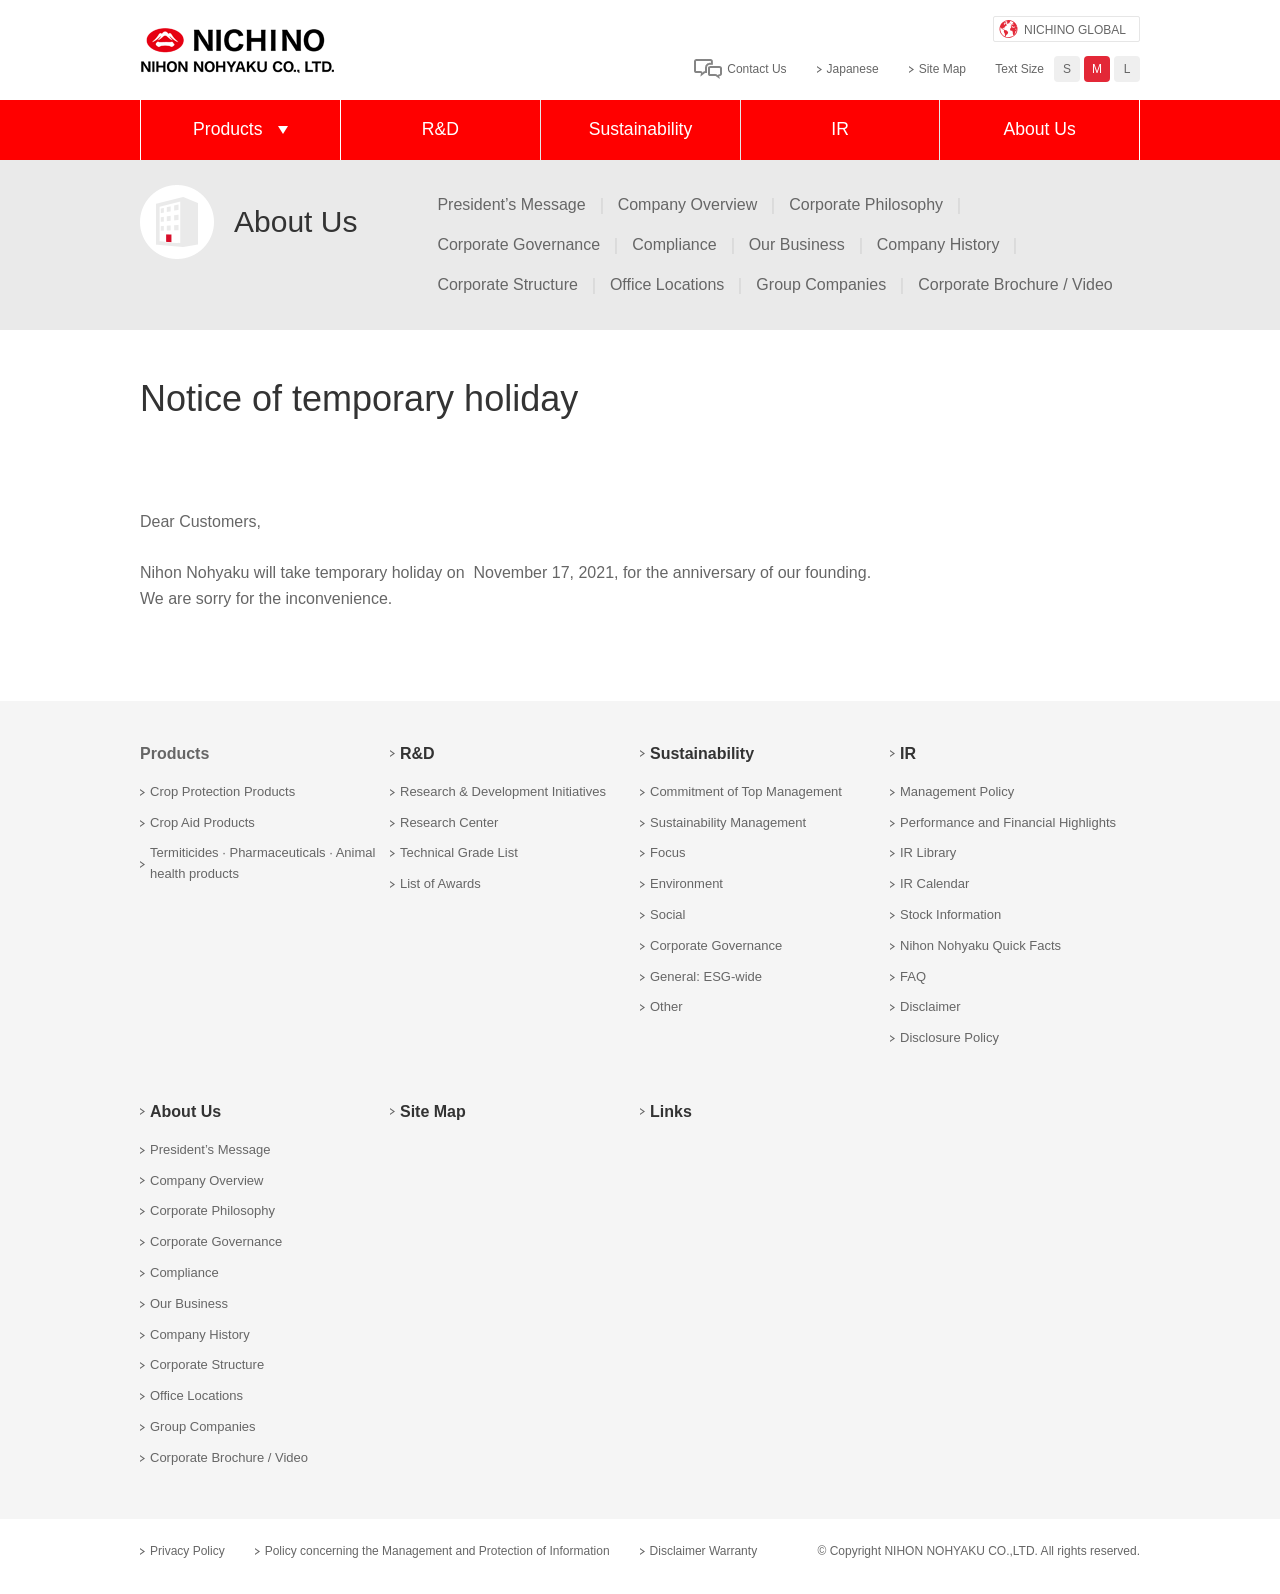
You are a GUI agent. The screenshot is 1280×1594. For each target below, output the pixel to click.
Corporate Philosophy (866, 204)
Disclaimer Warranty (704, 1551)
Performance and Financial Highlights (1008, 822)
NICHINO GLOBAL (1075, 30)
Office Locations (667, 284)
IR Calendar (934, 883)
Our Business (797, 244)
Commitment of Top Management (746, 791)
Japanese (853, 69)
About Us (1039, 129)
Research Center (449, 822)
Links (671, 1111)
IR (840, 129)
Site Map (942, 69)
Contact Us (756, 69)
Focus (667, 852)
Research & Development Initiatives (503, 791)
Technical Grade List (459, 852)
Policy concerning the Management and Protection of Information (437, 1551)
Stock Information (950, 914)
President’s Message (511, 204)
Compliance (674, 244)
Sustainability (641, 129)
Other (666, 1006)
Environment (686, 883)
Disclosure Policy (949, 1037)
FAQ (913, 976)
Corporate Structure (507, 284)
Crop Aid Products (202, 822)
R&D (440, 129)
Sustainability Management (728, 822)
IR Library (928, 852)
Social (667, 914)
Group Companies (821, 284)
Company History (938, 244)
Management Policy (957, 791)
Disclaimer (930, 1006)
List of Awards (440, 883)
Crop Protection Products (222, 791)
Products (227, 129)
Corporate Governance (518, 244)
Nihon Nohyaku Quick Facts (980, 945)
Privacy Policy (187, 1551)
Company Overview (688, 204)
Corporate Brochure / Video (1015, 284)
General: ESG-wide (706, 976)
